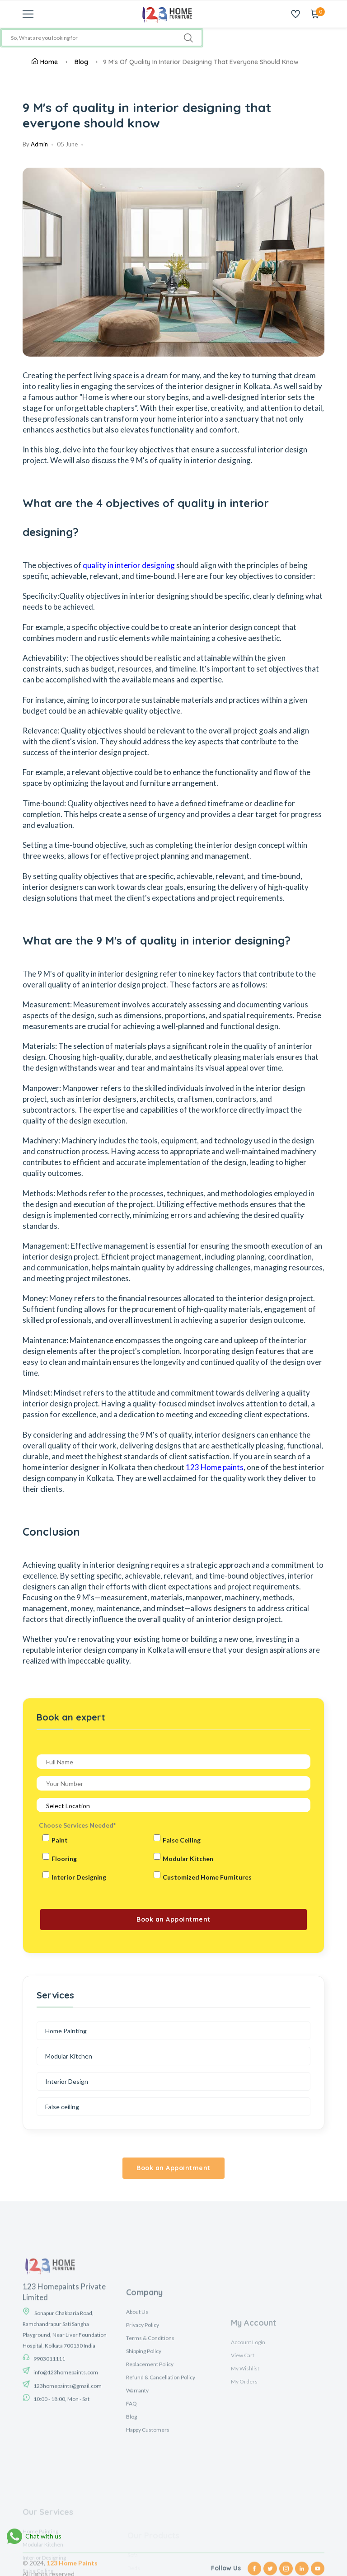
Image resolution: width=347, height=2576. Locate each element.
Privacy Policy (142, 2407)
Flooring (64, 1858)
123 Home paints (215, 1467)
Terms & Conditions (150, 2420)
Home (45, 62)
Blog (81, 62)
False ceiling (62, 2107)
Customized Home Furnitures (207, 1877)
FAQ (131, 2485)
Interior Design (66, 2081)
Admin (39, 144)
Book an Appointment (173, 2168)
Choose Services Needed (77, 1825)
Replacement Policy (150, 2446)
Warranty (137, 2472)
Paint (60, 1840)
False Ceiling (182, 1840)
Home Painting (66, 2031)
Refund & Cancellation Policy (160, 2459)
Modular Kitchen (188, 1858)
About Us (137, 2394)
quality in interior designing (129, 565)
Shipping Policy (143, 2433)
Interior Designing (79, 1877)
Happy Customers (147, 2512)
